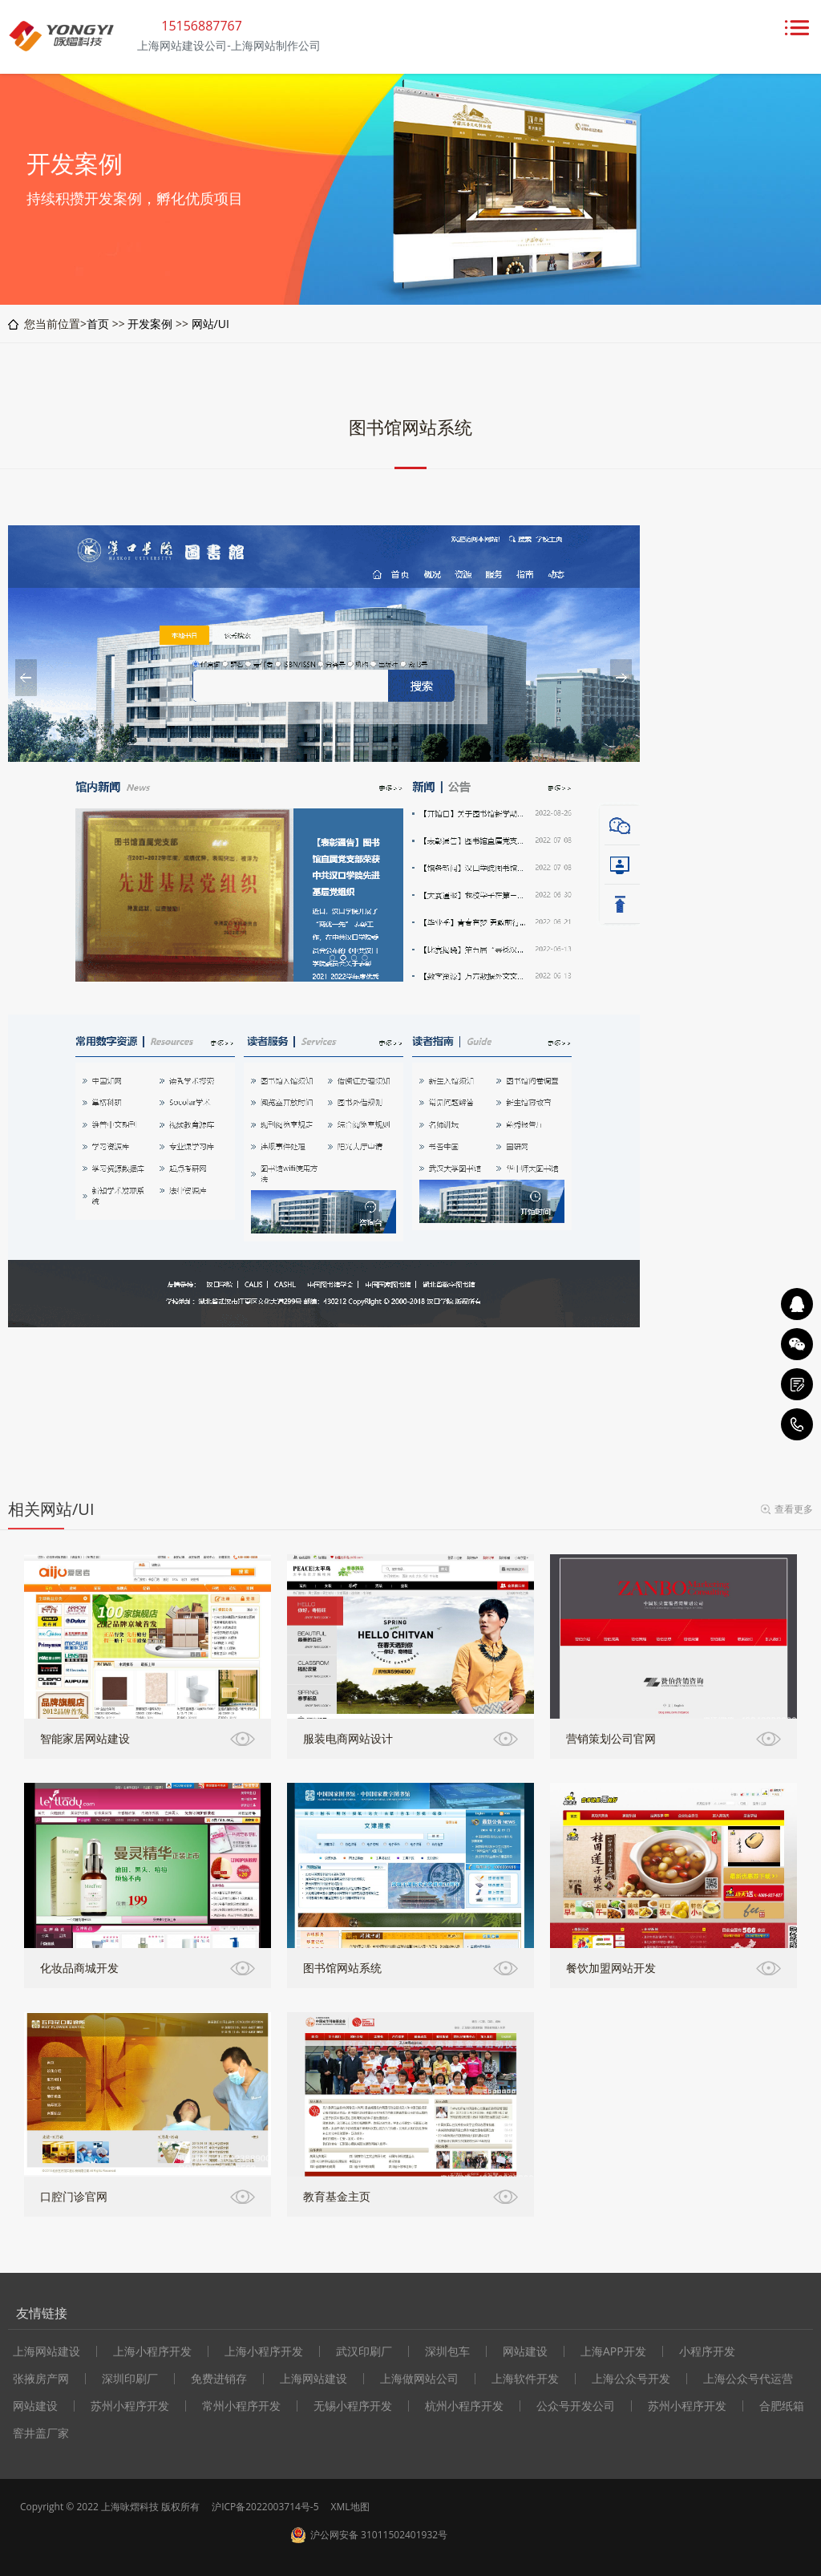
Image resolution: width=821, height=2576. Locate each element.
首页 (98, 323)
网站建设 (525, 2351)
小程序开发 (707, 2351)
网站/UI (210, 323)
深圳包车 (447, 2351)
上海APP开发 (613, 2351)
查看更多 (793, 1509)
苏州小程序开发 (130, 2406)
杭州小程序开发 (464, 2406)
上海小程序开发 (152, 2351)
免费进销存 (219, 2378)
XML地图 (350, 2506)
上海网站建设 (313, 2378)
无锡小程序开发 (352, 2406)
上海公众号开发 (631, 2378)
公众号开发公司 (575, 2406)
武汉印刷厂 (364, 2351)
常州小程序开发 (241, 2406)
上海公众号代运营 (748, 2378)
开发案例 (149, 323)
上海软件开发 (525, 2378)
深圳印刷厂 (130, 2378)
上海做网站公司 (419, 2378)
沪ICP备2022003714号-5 (265, 2506)
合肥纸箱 (781, 2406)
